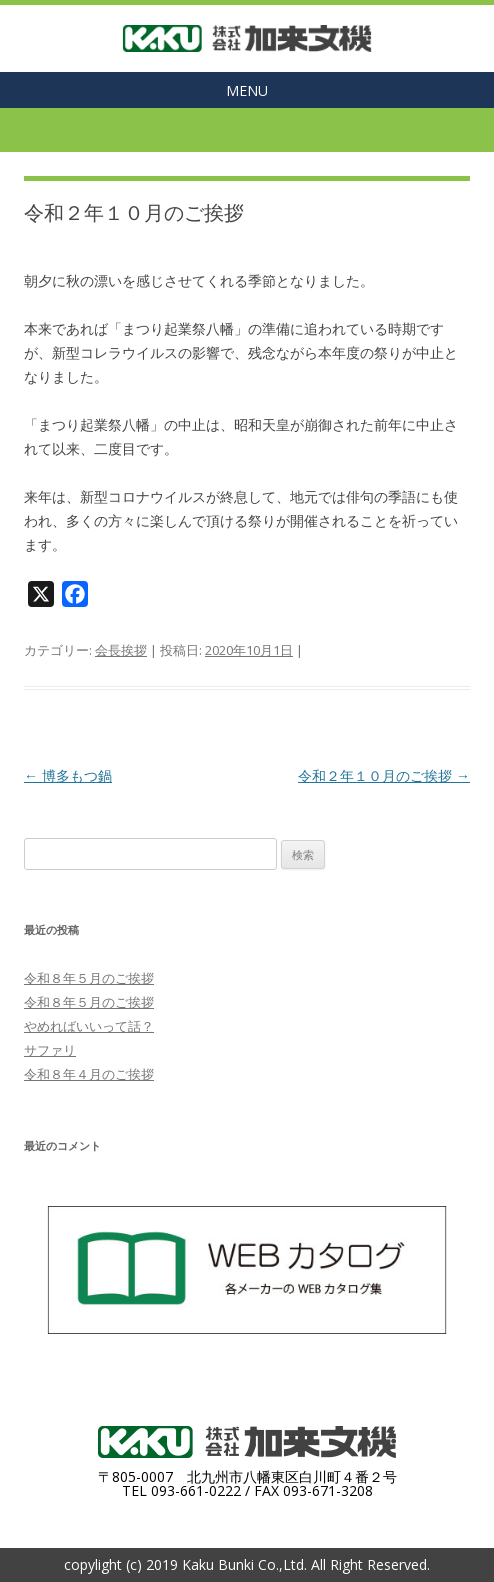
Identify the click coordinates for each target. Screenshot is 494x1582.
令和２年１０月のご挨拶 (384, 775)
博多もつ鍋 (68, 775)
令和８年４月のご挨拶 (89, 1074)
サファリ (50, 1050)
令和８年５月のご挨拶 (89, 978)
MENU (247, 90)
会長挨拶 (121, 650)
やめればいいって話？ (89, 1026)
